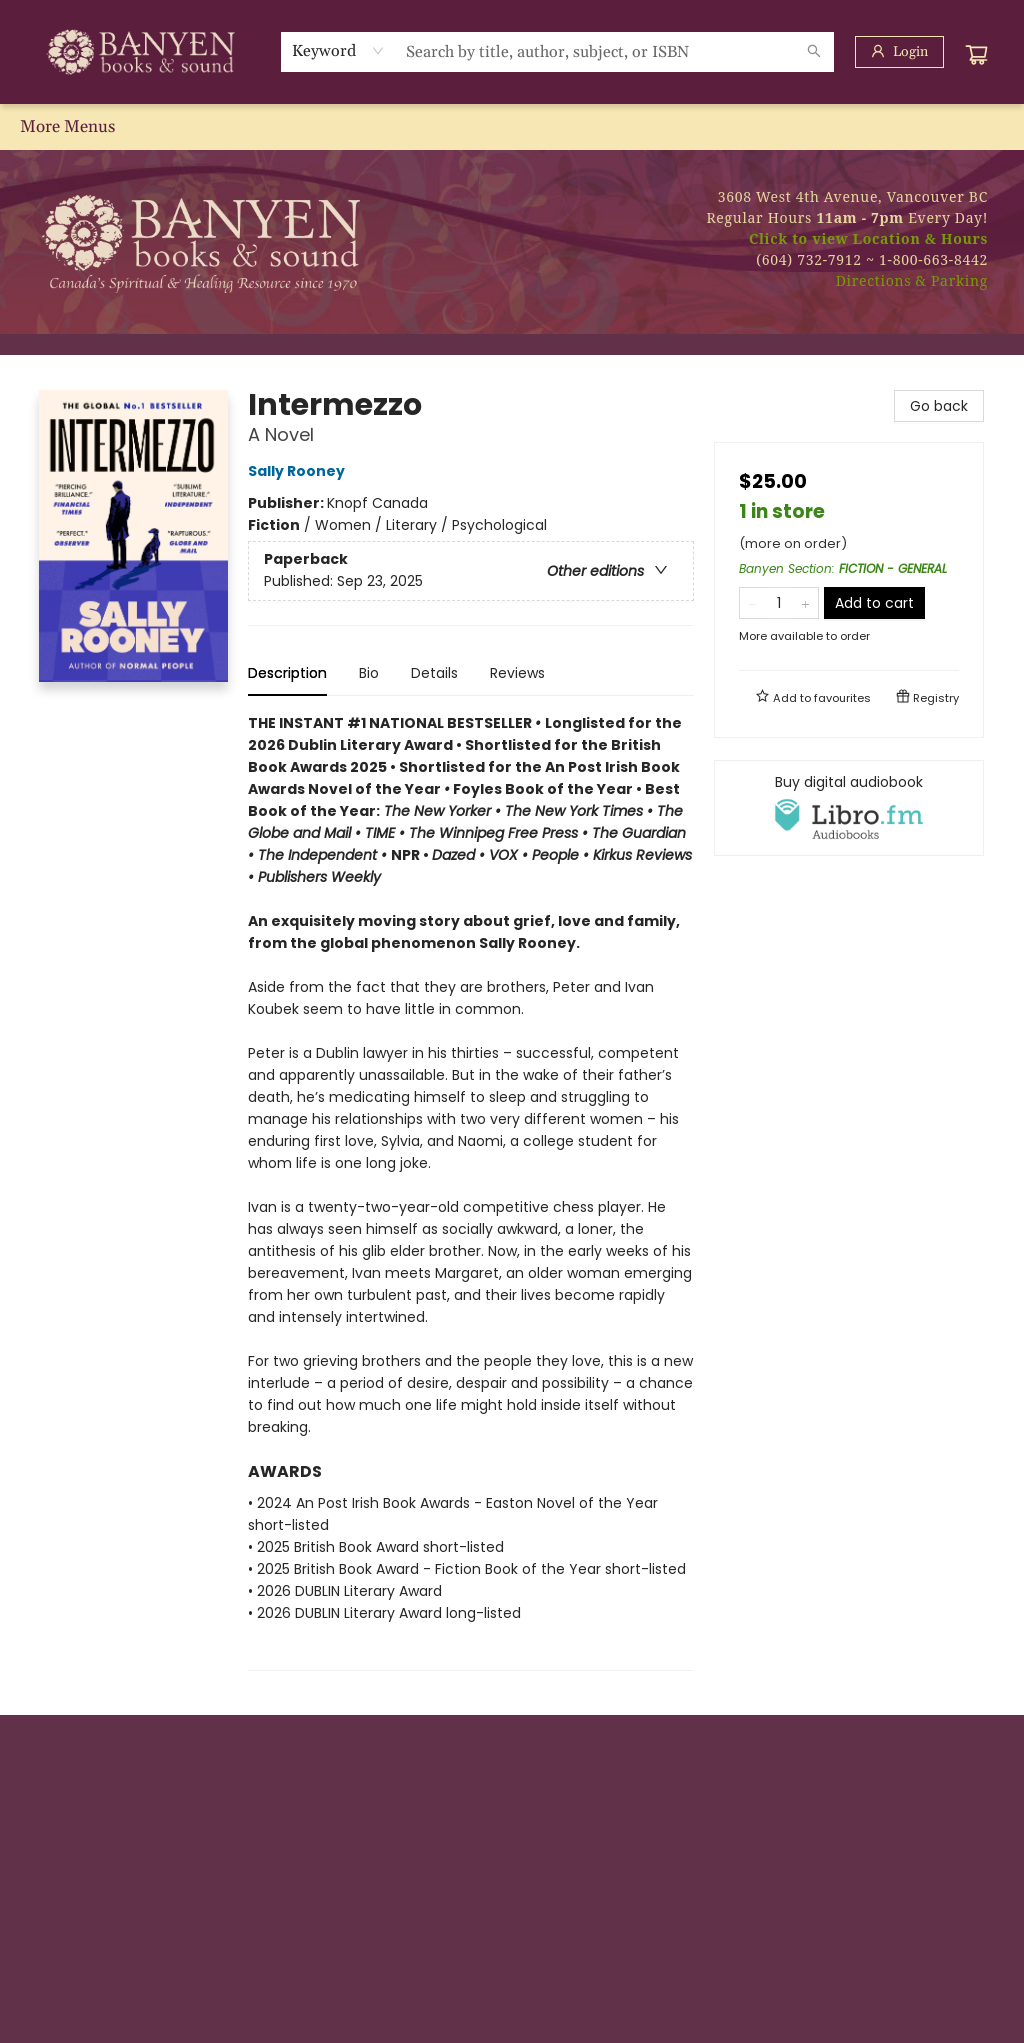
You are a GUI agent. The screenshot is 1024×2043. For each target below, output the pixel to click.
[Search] (814, 52)
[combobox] (338, 51)
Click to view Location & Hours (868, 238)
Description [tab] (287, 673)
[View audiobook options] (849, 808)
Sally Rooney (299, 471)
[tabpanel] (471, 1191)
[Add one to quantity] (805, 603)
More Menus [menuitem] (947, 127)
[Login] (899, 52)
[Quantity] (779, 603)
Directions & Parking (912, 280)
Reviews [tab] (517, 673)
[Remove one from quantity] (752, 603)
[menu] (512, 127)
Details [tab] (434, 673)
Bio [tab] (369, 673)
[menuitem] (43, 127)
